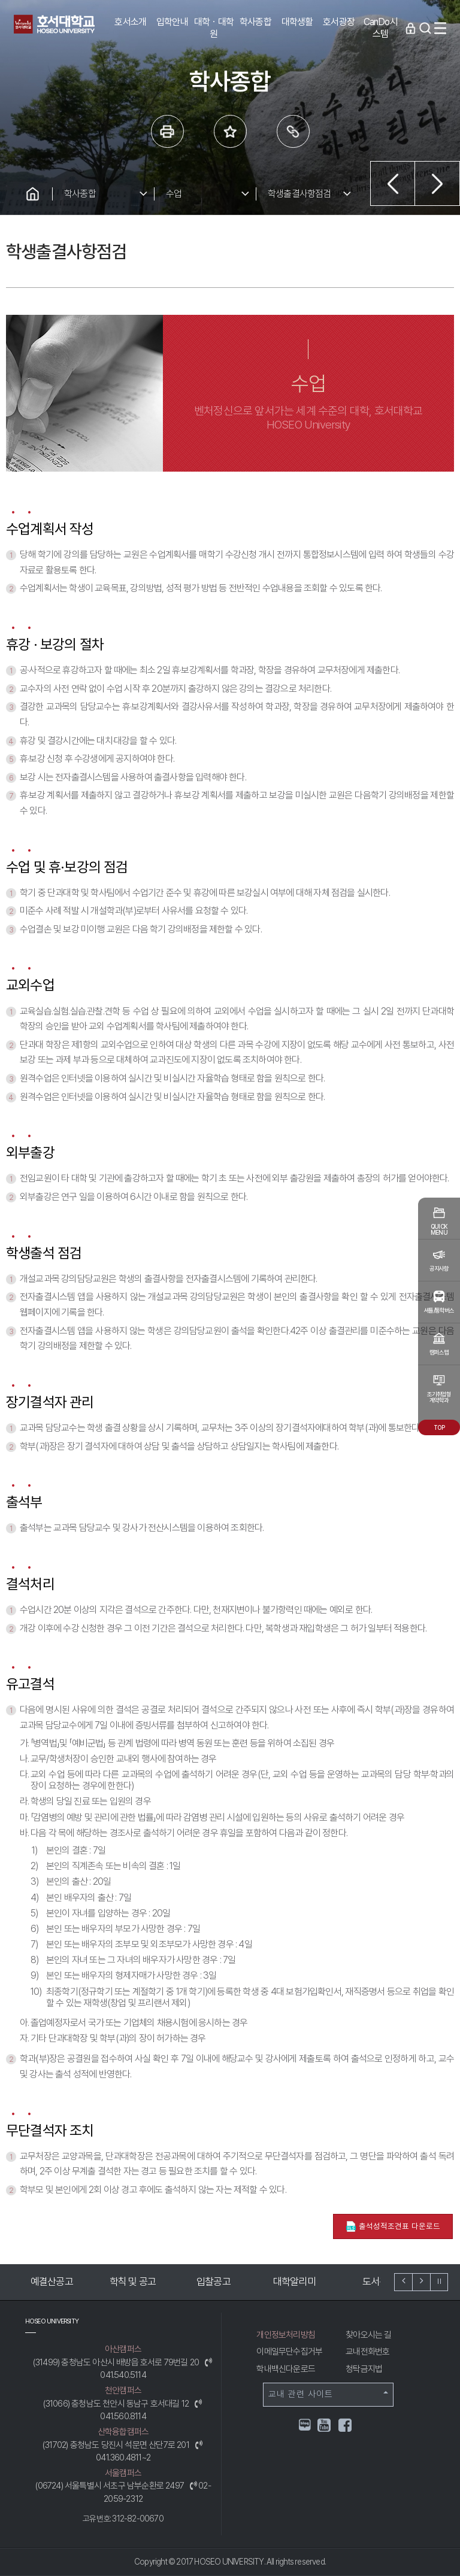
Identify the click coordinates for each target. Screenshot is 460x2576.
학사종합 (80, 193)
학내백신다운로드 (285, 2369)
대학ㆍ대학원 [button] (214, 28)
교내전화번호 (367, 2351)
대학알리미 (309, 2282)
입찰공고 (228, 2282)
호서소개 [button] (130, 22)
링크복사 (293, 131)
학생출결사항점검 (299, 193)
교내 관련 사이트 (328, 2394)
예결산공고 (66, 2282)
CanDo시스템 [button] (381, 28)
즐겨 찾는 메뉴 (230, 131)
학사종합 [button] (255, 22)
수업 (173, 193)
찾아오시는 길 (368, 2334)
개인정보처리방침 (285, 2334)
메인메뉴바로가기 (0, 0)
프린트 (167, 131)
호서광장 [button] (339, 22)
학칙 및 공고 (147, 2282)
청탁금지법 (364, 2369)
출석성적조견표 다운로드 (393, 2226)
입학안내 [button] (172, 22)
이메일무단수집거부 (289, 2351)
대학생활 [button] (297, 22)
